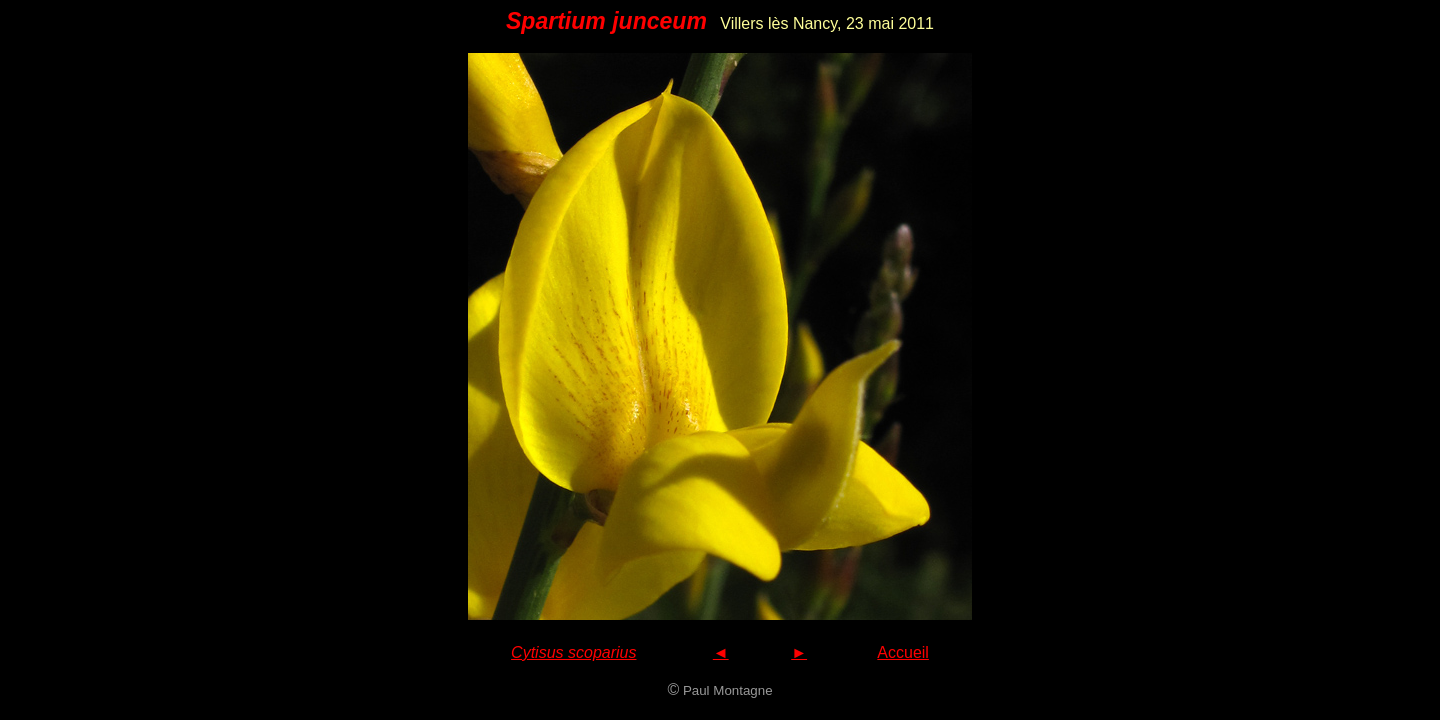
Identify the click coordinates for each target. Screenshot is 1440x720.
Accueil (903, 652)
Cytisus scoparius (573, 652)
